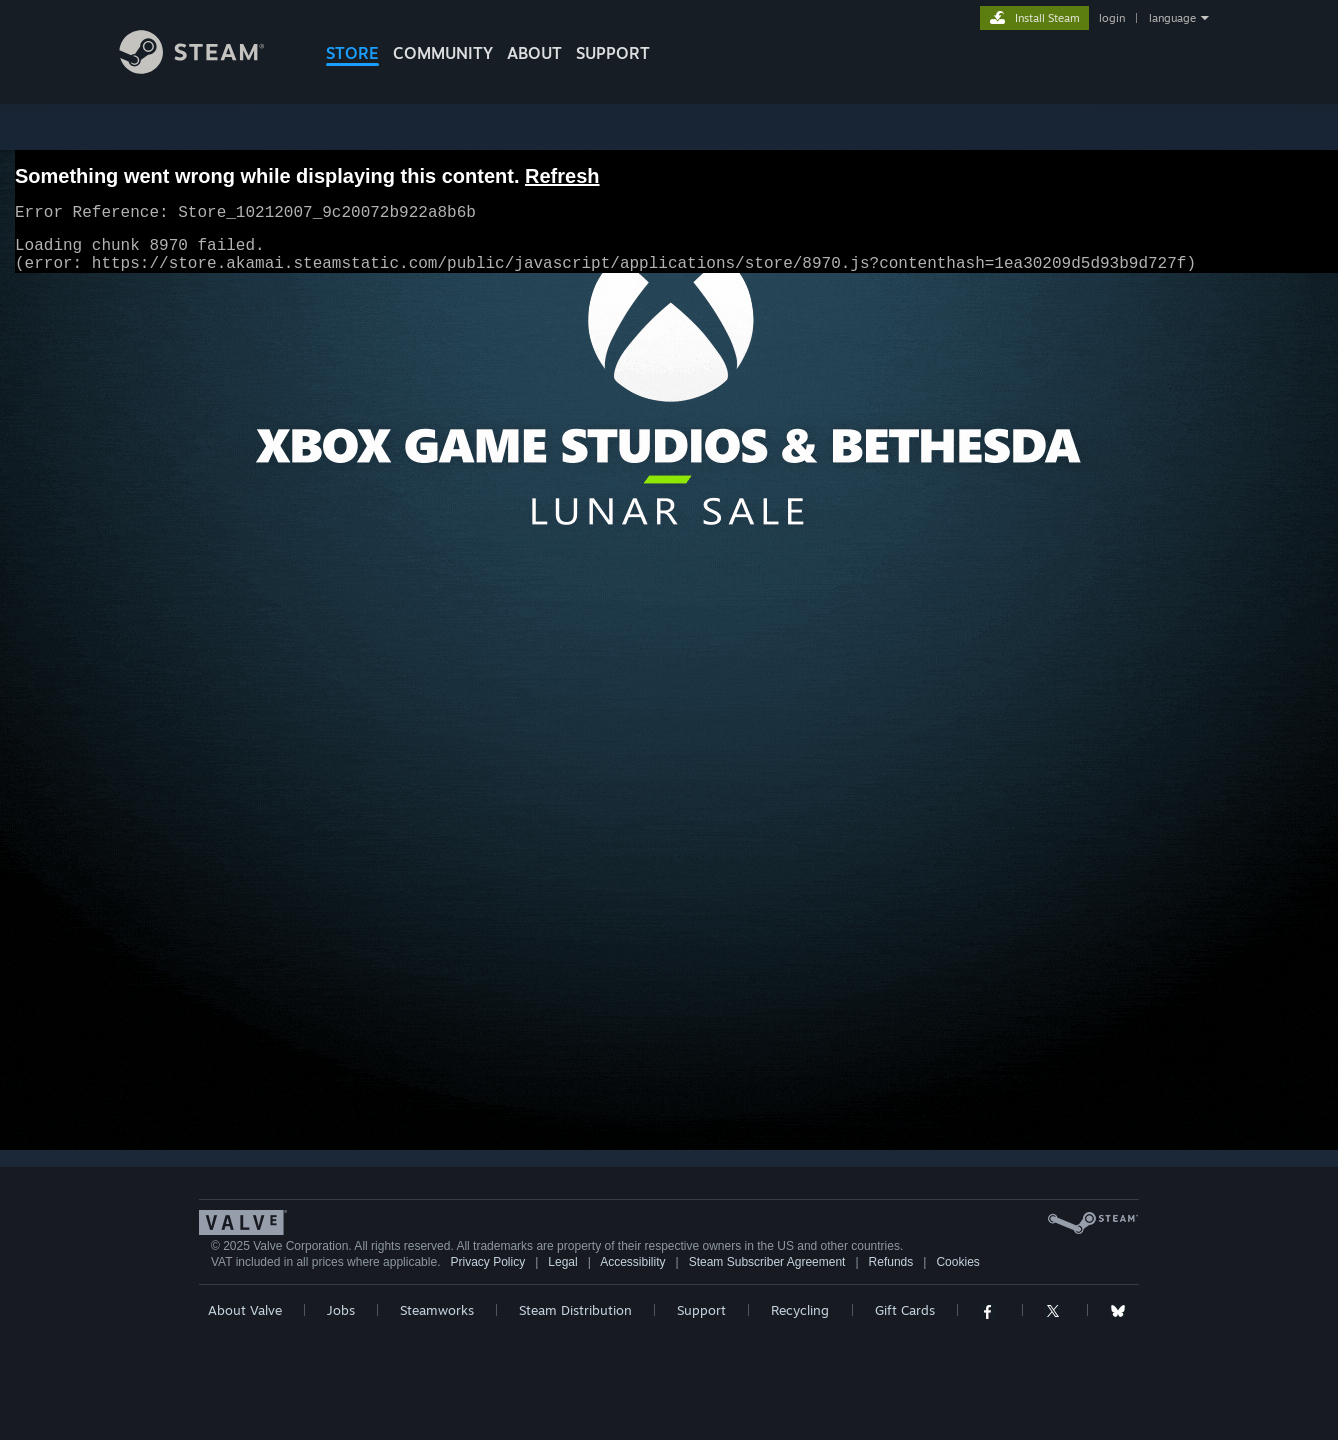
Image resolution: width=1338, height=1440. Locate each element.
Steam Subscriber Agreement (767, 1262)
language (1172, 18)
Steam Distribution (575, 1310)
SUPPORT (613, 53)
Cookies (957, 1262)
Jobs (341, 1310)
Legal (562, 1262)
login (1112, 18)
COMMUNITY (443, 53)
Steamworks (437, 1310)
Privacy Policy (487, 1262)
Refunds (891, 1262)
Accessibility (632, 1262)
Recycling (800, 1310)
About (534, 53)
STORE (352, 53)
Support (701, 1310)
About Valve (245, 1310)
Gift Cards (905, 1310)
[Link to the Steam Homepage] (207, 68)
